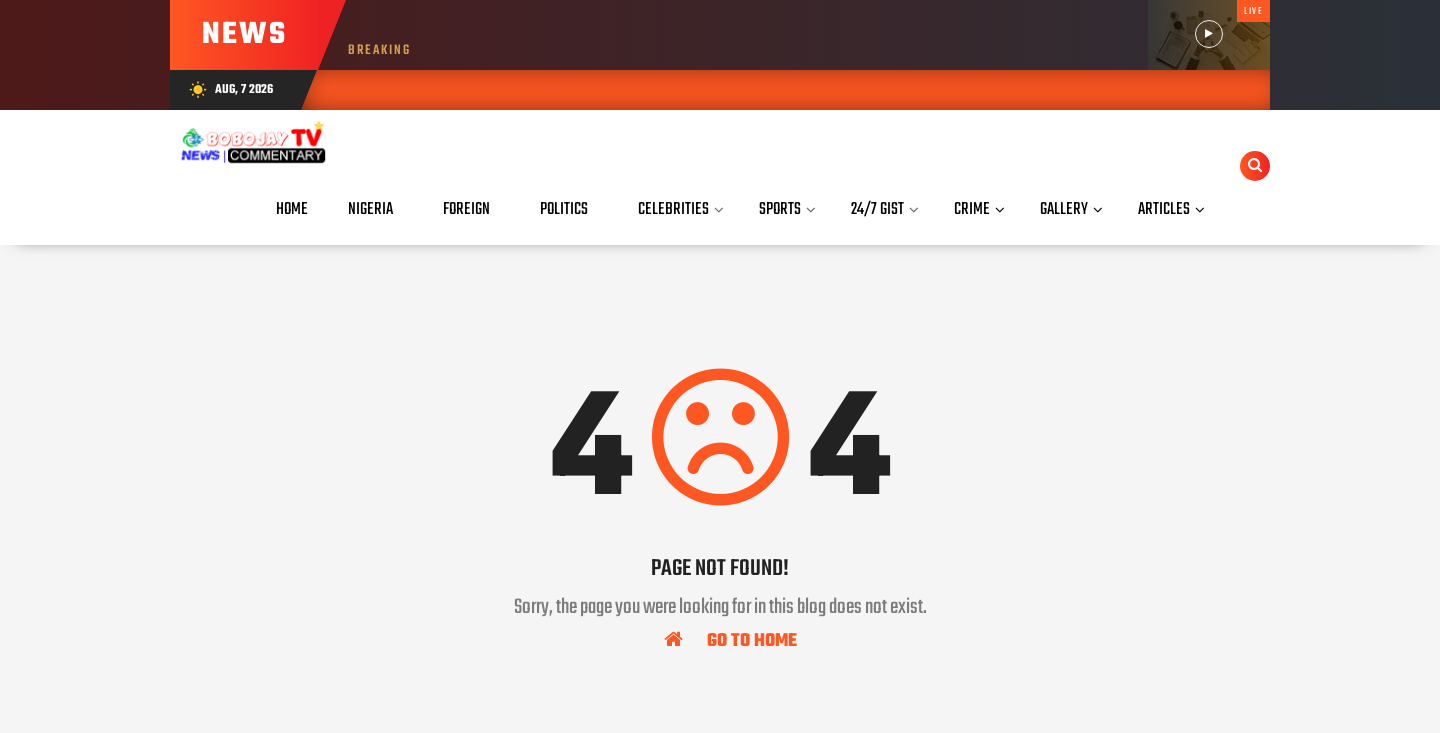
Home (292, 209)
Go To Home (730, 640)
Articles (1164, 209)
